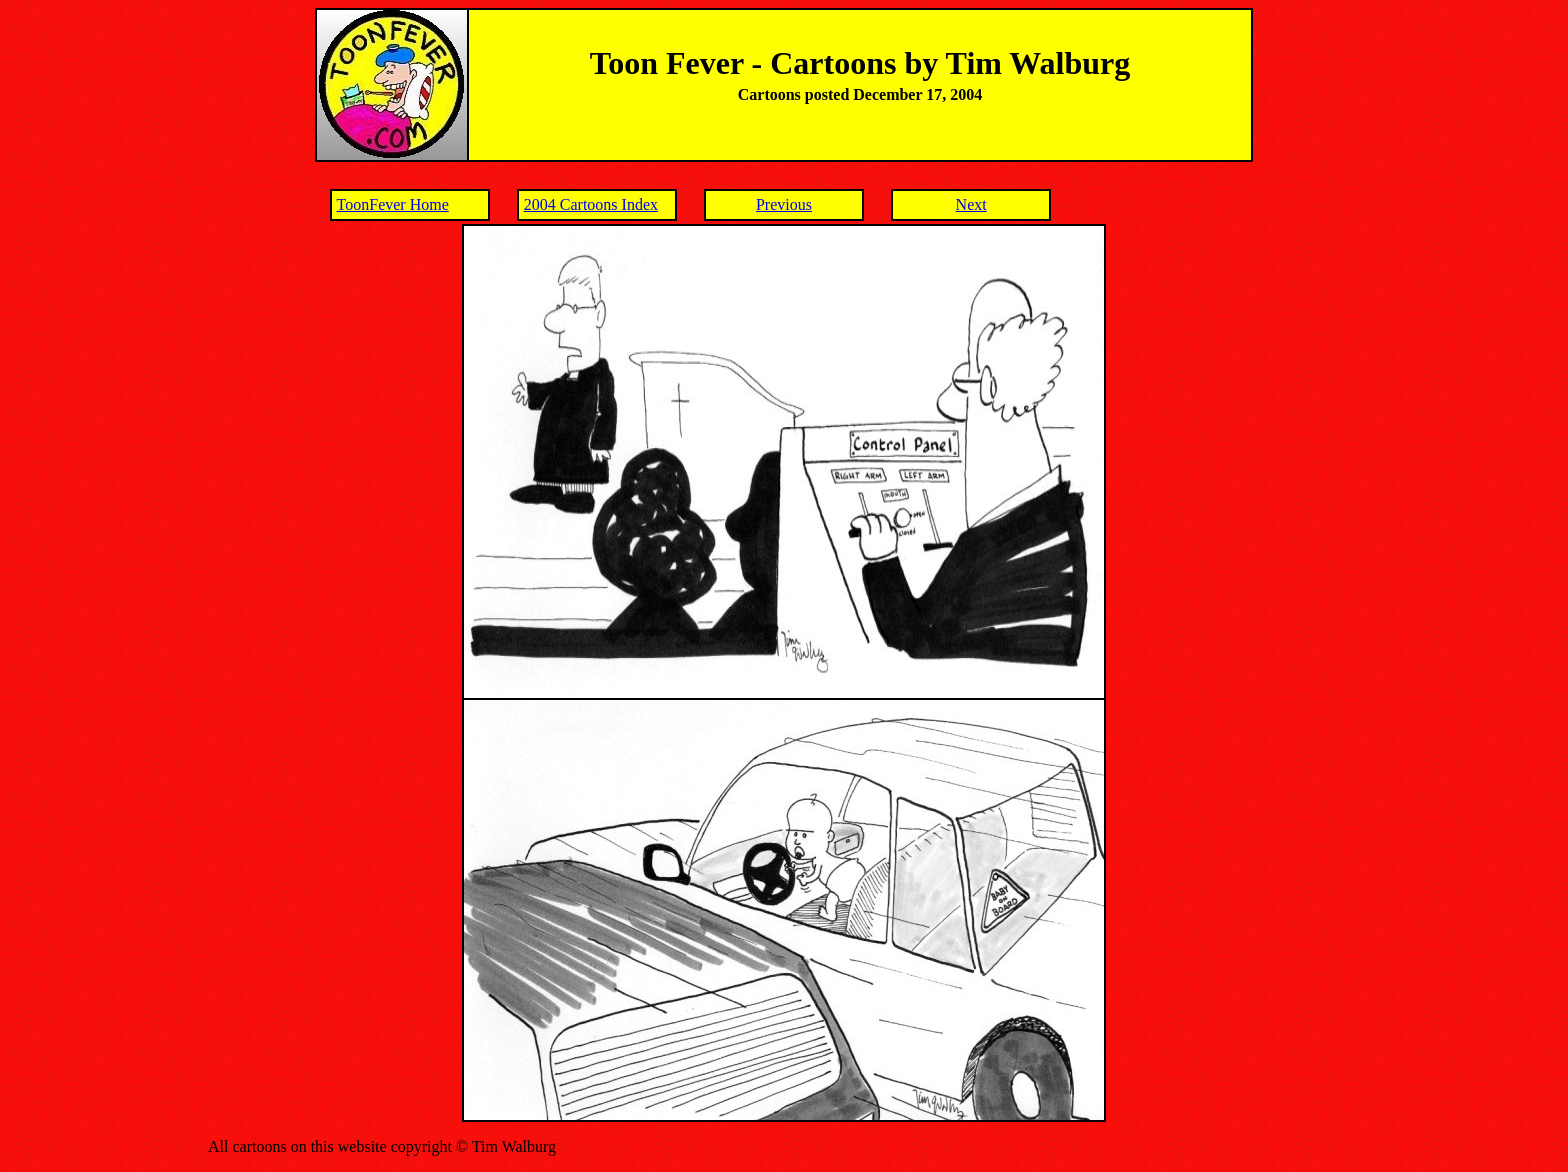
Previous (784, 204)
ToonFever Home (393, 204)
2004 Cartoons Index (591, 204)
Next (971, 204)
